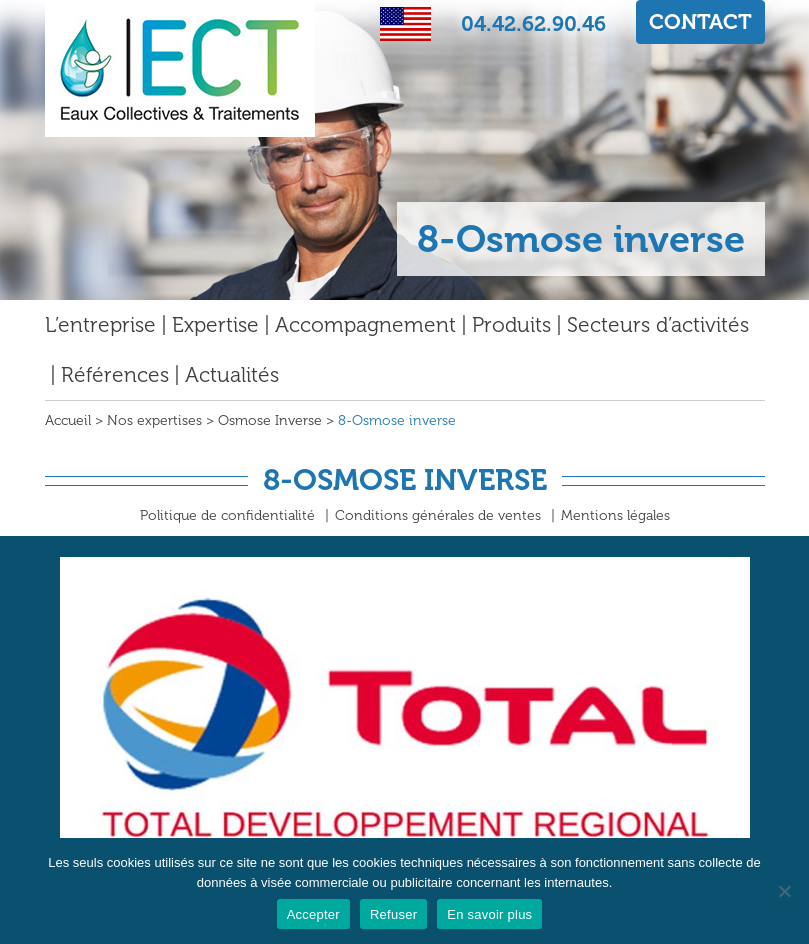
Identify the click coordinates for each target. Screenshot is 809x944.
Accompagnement (365, 324)
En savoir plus (489, 914)
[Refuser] (784, 891)
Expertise (215, 324)
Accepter (313, 914)
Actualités (232, 374)
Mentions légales (615, 515)
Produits (511, 324)
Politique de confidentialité (227, 515)
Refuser (393, 914)
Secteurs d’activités (658, 324)
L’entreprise (100, 324)
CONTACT (700, 21)
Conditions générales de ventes (438, 515)
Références (115, 374)
